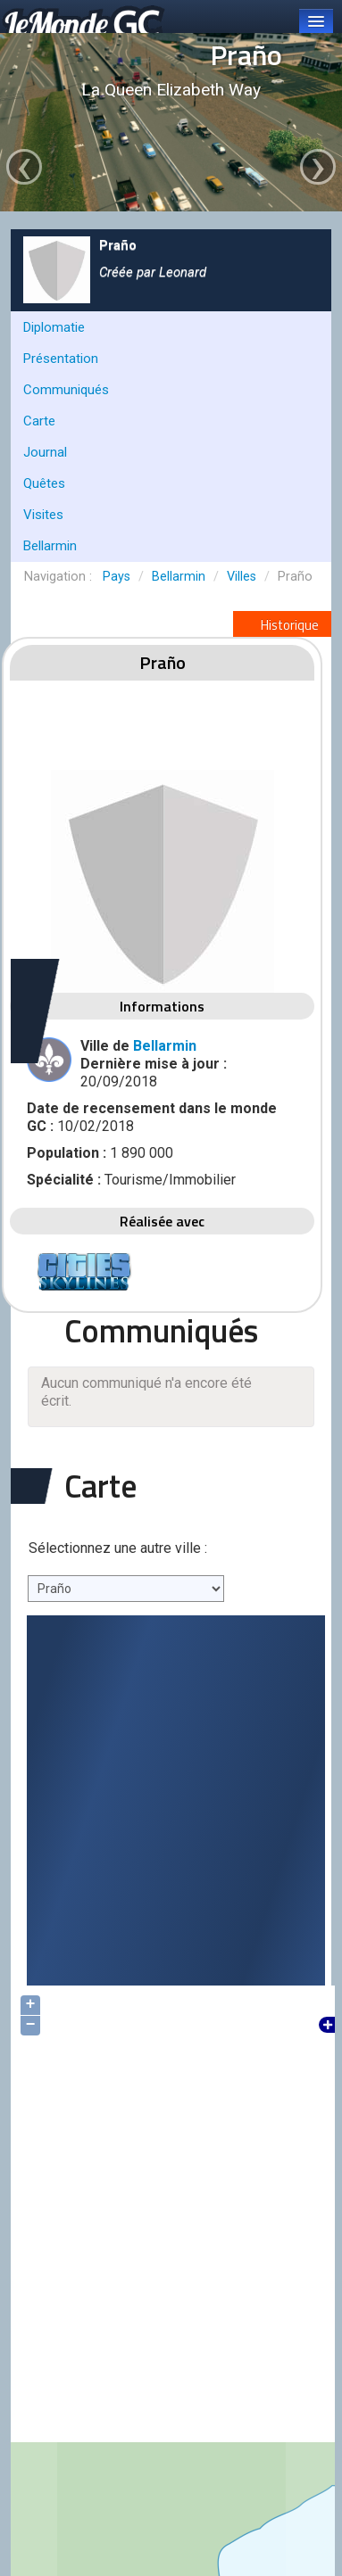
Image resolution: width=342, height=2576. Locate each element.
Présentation (60, 359)
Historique (282, 625)
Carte (39, 421)
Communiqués (66, 390)
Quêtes (44, 483)
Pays (116, 576)
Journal (45, 452)
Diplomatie (54, 327)
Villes (241, 576)
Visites (43, 515)
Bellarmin (50, 546)
